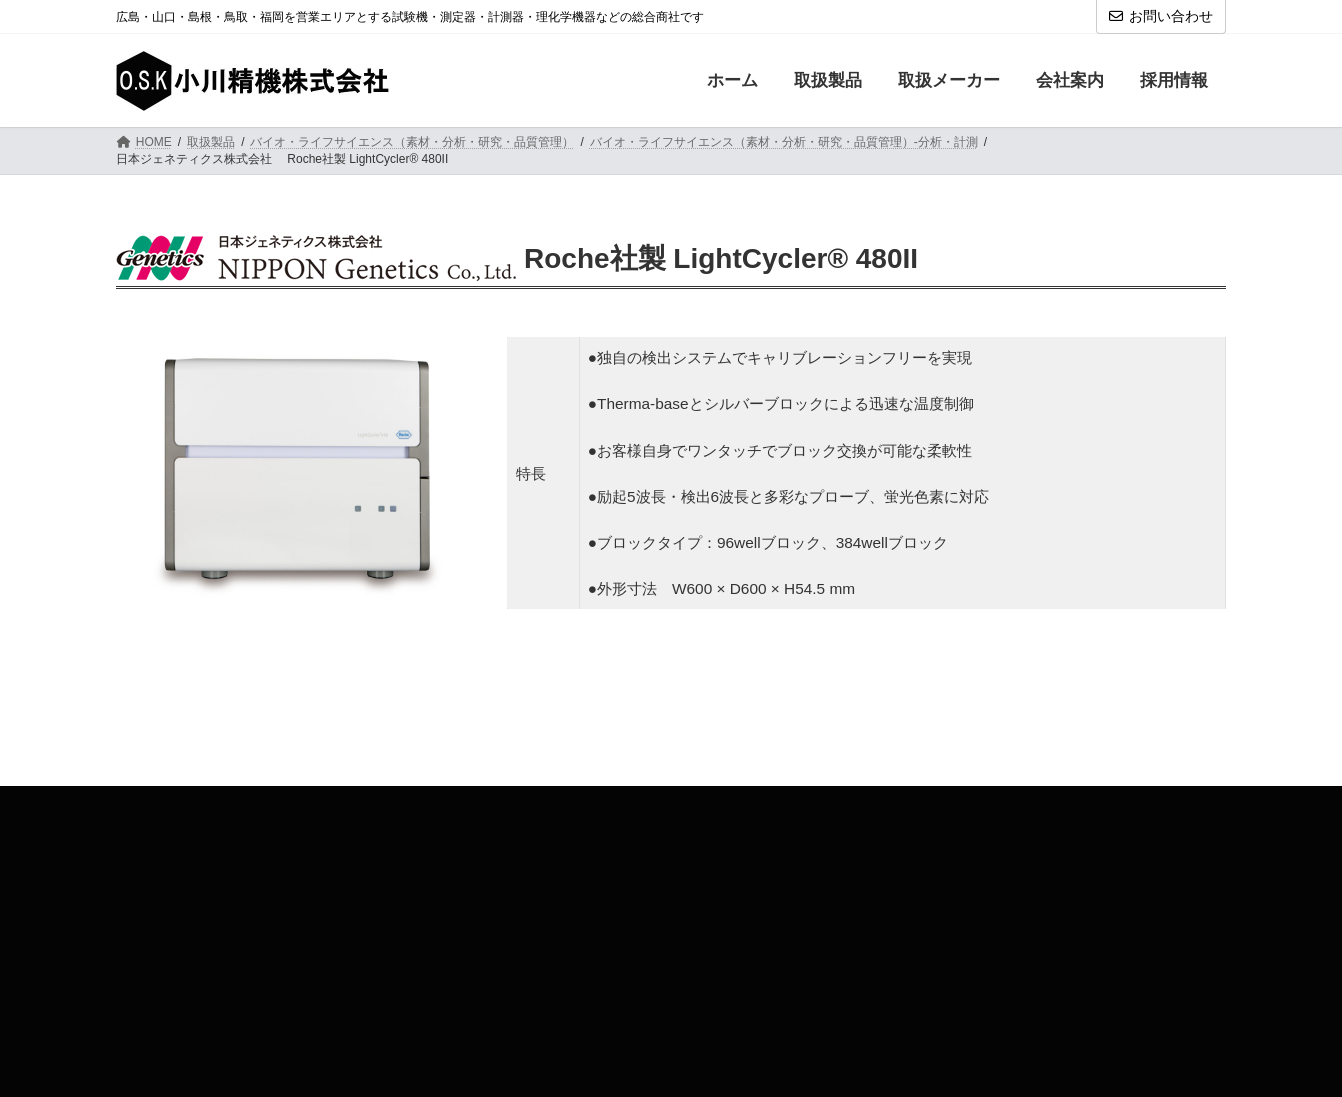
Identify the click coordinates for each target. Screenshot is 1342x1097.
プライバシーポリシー (685, 805)
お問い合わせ (1161, 16)
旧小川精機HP (823, 805)
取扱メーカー (259, 805)
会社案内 (360, 805)
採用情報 (448, 805)
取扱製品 (159, 805)
